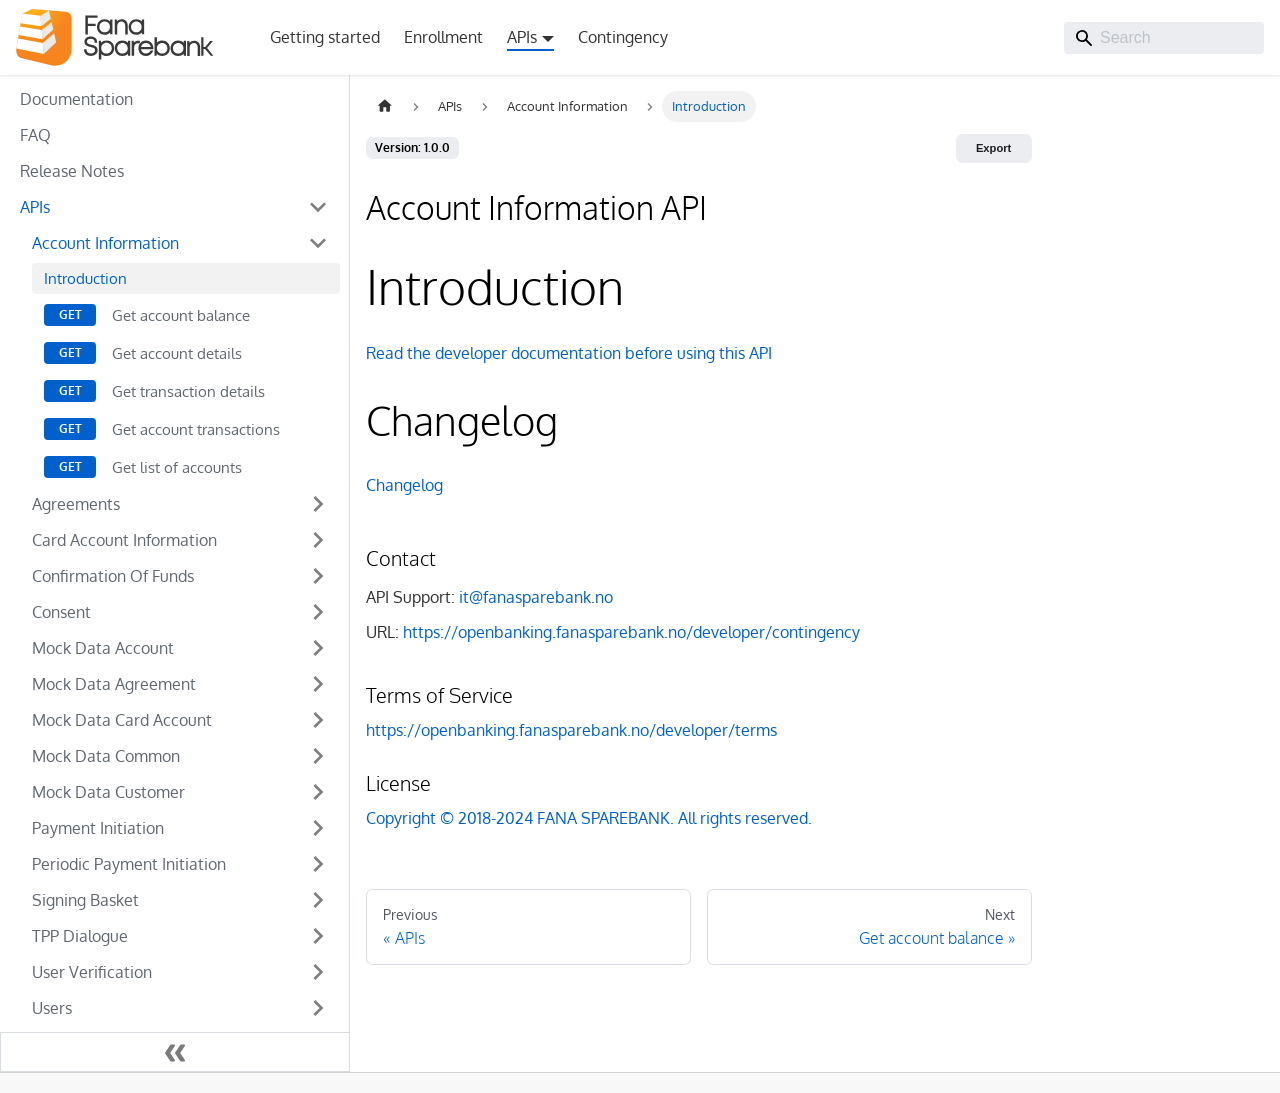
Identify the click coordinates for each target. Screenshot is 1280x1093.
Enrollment (443, 37)
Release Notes (72, 171)
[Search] (1164, 38)
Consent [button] (61, 612)
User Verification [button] (92, 972)
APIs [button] (522, 37)
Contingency (623, 37)
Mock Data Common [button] (106, 756)
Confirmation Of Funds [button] (113, 576)
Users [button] (52, 1008)
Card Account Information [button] (124, 540)
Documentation (76, 99)
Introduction (85, 278)
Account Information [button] (105, 243)
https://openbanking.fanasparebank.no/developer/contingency (631, 632)
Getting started (325, 37)
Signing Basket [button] (85, 900)
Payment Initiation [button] (98, 828)
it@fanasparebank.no (536, 597)
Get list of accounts (177, 467)
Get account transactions (196, 429)
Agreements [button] (76, 504)
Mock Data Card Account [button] (122, 720)
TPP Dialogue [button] (80, 936)
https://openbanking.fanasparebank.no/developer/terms (571, 730)
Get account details (177, 353)
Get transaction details (188, 391)
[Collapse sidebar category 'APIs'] (318, 207)
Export (993, 148)
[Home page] (385, 106)
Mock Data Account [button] (103, 648)
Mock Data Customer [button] (108, 792)
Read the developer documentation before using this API (569, 353)
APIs (35, 207)
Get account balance (181, 315)
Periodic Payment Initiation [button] (129, 864)
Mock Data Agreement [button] (114, 684)
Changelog (404, 485)
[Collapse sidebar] (175, 1052)
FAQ (35, 135)
